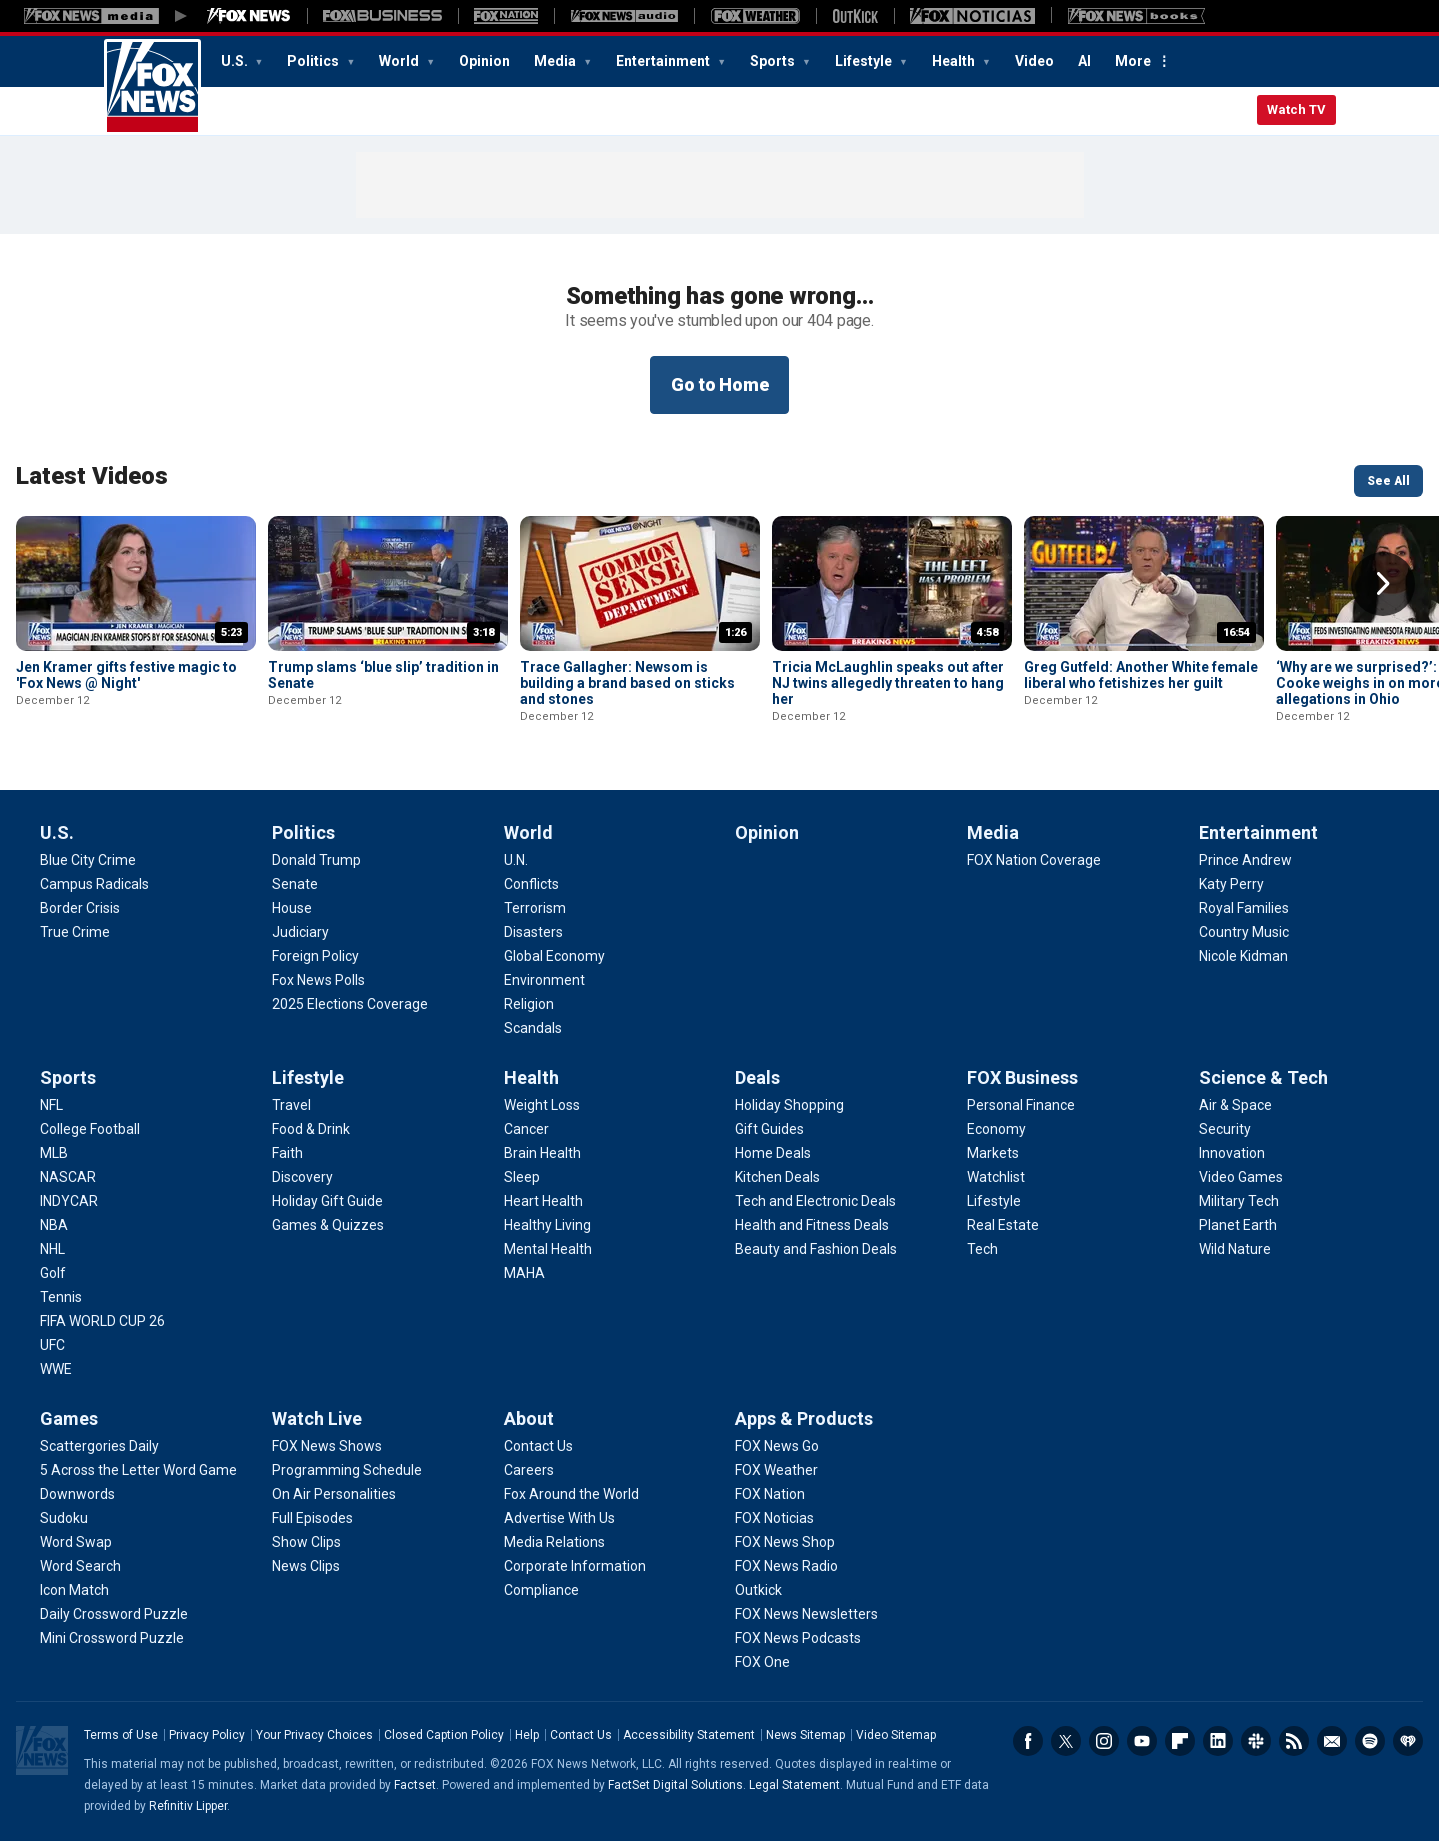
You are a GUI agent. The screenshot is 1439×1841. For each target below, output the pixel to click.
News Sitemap (805, 1735)
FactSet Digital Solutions (675, 1785)
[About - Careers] (529, 1470)
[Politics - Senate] (295, 884)
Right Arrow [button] (1383, 584)
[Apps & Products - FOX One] (762, 1662)
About (529, 1418)
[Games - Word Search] (80, 1566)
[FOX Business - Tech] (982, 1249)
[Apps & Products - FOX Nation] (770, 1494)
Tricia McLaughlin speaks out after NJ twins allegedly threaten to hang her (888, 683)
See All (1388, 481)
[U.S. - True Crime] (75, 932)
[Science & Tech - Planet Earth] (1238, 1225)
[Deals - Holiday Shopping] (789, 1105)
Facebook (1028, 1741)
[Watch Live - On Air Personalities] (334, 1494)
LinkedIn (1218, 1741)
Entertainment (664, 61)
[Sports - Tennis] (61, 1297)
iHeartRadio (1408, 1741)
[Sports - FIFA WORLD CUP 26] (102, 1321)
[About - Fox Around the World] (571, 1494)
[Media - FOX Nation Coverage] (1034, 860)
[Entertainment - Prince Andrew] (1245, 860)
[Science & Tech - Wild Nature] (1235, 1249)
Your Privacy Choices (314, 1735)
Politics (314, 61)
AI (1084, 61)
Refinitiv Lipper (188, 1806)
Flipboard (1180, 1741)
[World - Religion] (529, 1004)
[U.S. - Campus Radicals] (94, 884)
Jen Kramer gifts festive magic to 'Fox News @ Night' (126, 675)
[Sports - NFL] (51, 1105)
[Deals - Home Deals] (773, 1153)
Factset (415, 1785)
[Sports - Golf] (53, 1273)
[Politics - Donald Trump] (316, 860)
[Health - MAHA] (524, 1273)
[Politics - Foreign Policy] (315, 956)
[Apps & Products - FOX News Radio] (786, 1566)
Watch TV (1296, 109)
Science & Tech (1263, 1077)
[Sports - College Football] (90, 1129)
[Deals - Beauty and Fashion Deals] (816, 1249)
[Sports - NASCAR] (68, 1177)
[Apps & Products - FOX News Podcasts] (798, 1638)
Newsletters (1332, 1741)
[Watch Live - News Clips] (306, 1566)
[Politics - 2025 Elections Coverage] (350, 1004)
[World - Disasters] (533, 932)
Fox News (152, 87)
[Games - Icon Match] (74, 1590)
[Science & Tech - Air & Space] (1235, 1105)
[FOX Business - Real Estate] (1003, 1225)
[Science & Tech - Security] (1225, 1129)
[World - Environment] (544, 980)
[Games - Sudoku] (64, 1518)
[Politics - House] (292, 908)
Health (955, 61)
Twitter (1066, 1741)
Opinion (484, 61)
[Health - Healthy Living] (547, 1225)
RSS (1294, 1741)
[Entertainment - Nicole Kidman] (1243, 956)
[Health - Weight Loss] (542, 1105)
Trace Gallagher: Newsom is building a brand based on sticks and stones (627, 683)
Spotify (1370, 1741)
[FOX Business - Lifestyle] (994, 1201)
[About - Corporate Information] (575, 1566)
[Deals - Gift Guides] (769, 1129)
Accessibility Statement (689, 1735)
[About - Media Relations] (554, 1542)
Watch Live (317, 1418)
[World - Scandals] (533, 1028)
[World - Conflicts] (531, 884)
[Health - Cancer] (526, 1129)
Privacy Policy (207, 1735)
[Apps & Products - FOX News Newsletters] (806, 1614)
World (400, 61)
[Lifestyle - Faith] (287, 1153)
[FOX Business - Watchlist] (996, 1177)
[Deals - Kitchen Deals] (777, 1177)
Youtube (1142, 1741)
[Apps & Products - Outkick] (758, 1590)
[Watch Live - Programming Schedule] (347, 1470)
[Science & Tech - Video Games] (1241, 1177)
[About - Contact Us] (538, 1446)
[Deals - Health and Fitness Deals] (812, 1225)
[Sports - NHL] (52, 1249)
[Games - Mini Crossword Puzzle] (112, 1638)
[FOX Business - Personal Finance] (1021, 1105)
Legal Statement (794, 1785)
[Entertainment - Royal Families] (1244, 908)
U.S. (236, 61)
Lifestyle (865, 61)
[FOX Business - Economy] (996, 1129)
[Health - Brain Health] (542, 1153)
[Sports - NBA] (54, 1225)
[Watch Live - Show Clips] (306, 1542)
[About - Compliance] (541, 1590)
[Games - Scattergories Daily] (99, 1446)
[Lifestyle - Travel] (291, 1105)
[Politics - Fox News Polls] (318, 980)
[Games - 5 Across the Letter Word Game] (138, 1470)
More (1133, 61)
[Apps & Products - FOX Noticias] (774, 1518)
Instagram (1104, 1741)
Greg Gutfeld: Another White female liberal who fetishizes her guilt (1141, 675)
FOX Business (1022, 1077)
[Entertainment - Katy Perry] (1231, 884)
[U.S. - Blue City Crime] (88, 860)
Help (527, 1735)
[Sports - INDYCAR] (69, 1201)
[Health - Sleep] (522, 1177)
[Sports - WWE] (56, 1369)
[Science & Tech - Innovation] (1232, 1153)
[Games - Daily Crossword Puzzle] (114, 1614)
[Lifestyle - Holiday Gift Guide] (327, 1201)
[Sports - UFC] (52, 1345)
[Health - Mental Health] (548, 1249)
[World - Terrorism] (535, 908)
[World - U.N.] (516, 860)
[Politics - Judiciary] (300, 932)
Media (556, 61)
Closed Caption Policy (444, 1735)
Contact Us (581, 1735)
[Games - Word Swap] (76, 1542)
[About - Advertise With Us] (559, 1518)
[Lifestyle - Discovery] (302, 1177)
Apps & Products (804, 1418)
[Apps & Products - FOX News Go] (777, 1446)
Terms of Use (121, 1735)
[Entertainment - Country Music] (1244, 932)
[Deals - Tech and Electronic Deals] (815, 1201)
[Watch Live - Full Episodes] (312, 1518)
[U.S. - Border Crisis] (80, 908)
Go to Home (720, 384)
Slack (1256, 1741)
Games (69, 1418)
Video (1034, 61)
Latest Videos (92, 476)
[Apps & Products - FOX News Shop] (785, 1542)
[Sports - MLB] (54, 1153)
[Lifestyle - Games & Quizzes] (328, 1225)
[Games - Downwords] (77, 1494)
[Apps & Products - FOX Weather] (776, 1470)
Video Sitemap (896, 1735)
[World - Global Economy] (554, 956)
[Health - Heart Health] (543, 1201)
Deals (757, 1077)
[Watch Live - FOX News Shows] (327, 1446)
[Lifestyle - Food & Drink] (311, 1129)
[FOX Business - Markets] (993, 1153)
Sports (774, 61)
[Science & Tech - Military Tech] (1239, 1201)
